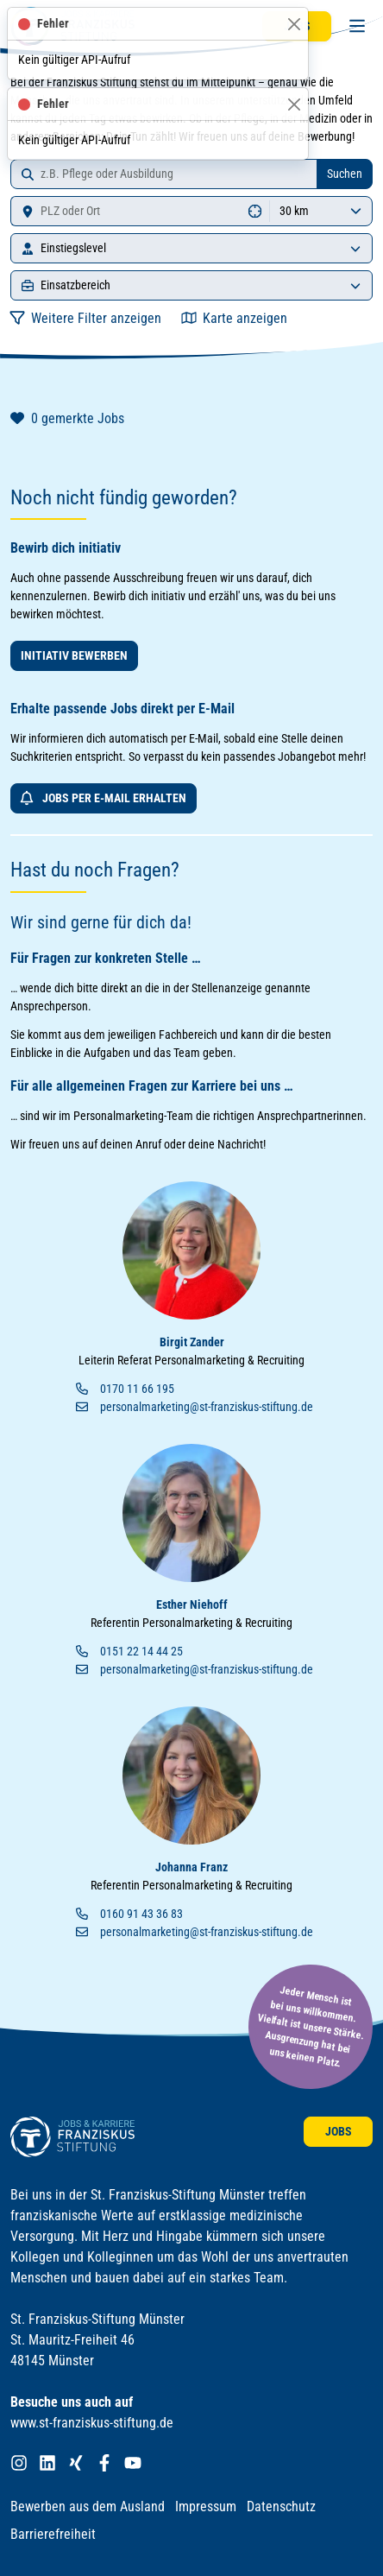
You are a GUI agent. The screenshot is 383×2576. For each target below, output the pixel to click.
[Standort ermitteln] (255, 211)
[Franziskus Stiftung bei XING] (76, 2463)
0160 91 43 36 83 (141, 1914)
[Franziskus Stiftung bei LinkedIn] (47, 2463)
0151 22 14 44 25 (141, 1651)
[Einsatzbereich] (355, 285)
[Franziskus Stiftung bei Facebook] (104, 2463)
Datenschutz (281, 2506)
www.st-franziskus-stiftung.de (91, 2423)
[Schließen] (294, 24)
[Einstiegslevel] (355, 248)
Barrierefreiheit (53, 2534)
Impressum (205, 2506)
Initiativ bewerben (74, 655)
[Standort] (126, 211)
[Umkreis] (321, 211)
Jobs (338, 2131)
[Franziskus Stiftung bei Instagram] (19, 2463)
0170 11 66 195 (137, 1389)
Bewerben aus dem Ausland (87, 2506)
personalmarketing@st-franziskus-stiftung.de (206, 1407)
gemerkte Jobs (67, 418)
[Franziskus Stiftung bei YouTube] (132, 2463)
